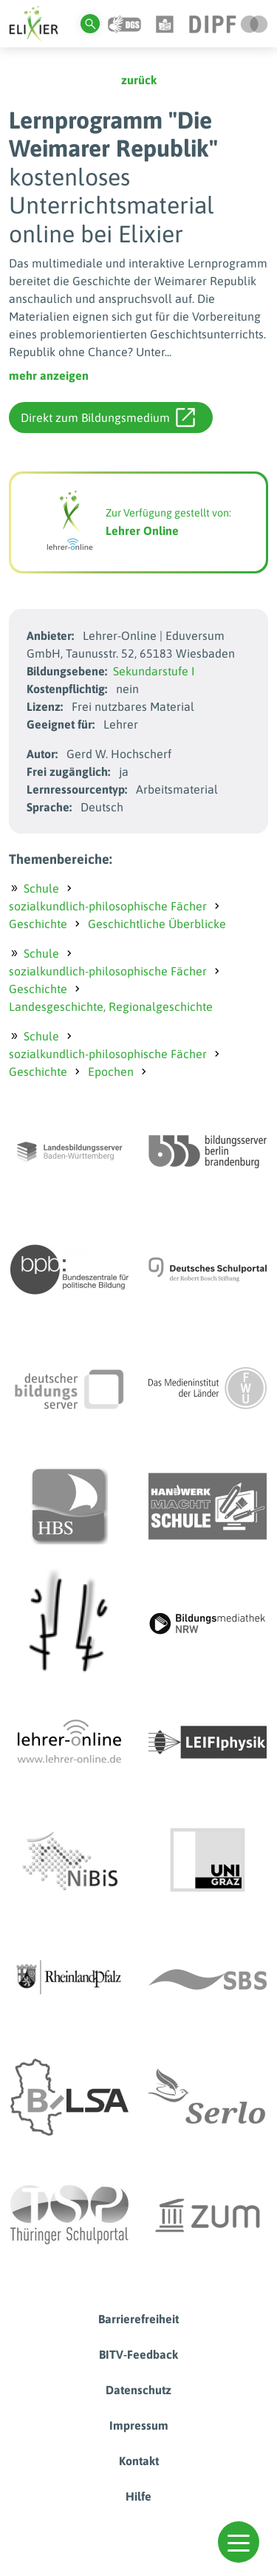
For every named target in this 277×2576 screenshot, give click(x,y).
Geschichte (38, 923)
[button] (238, 2542)
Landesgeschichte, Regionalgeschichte (111, 1006)
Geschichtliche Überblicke (157, 923)
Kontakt (139, 2460)
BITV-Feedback (138, 2354)
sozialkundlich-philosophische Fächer (108, 906)
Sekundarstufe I (154, 671)
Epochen (111, 1071)
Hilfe (138, 2496)
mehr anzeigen (49, 375)
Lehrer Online (142, 530)
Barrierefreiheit (138, 2318)
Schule (41, 888)
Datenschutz (138, 2389)
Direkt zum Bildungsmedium (108, 417)
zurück (139, 79)
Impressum (138, 2425)
